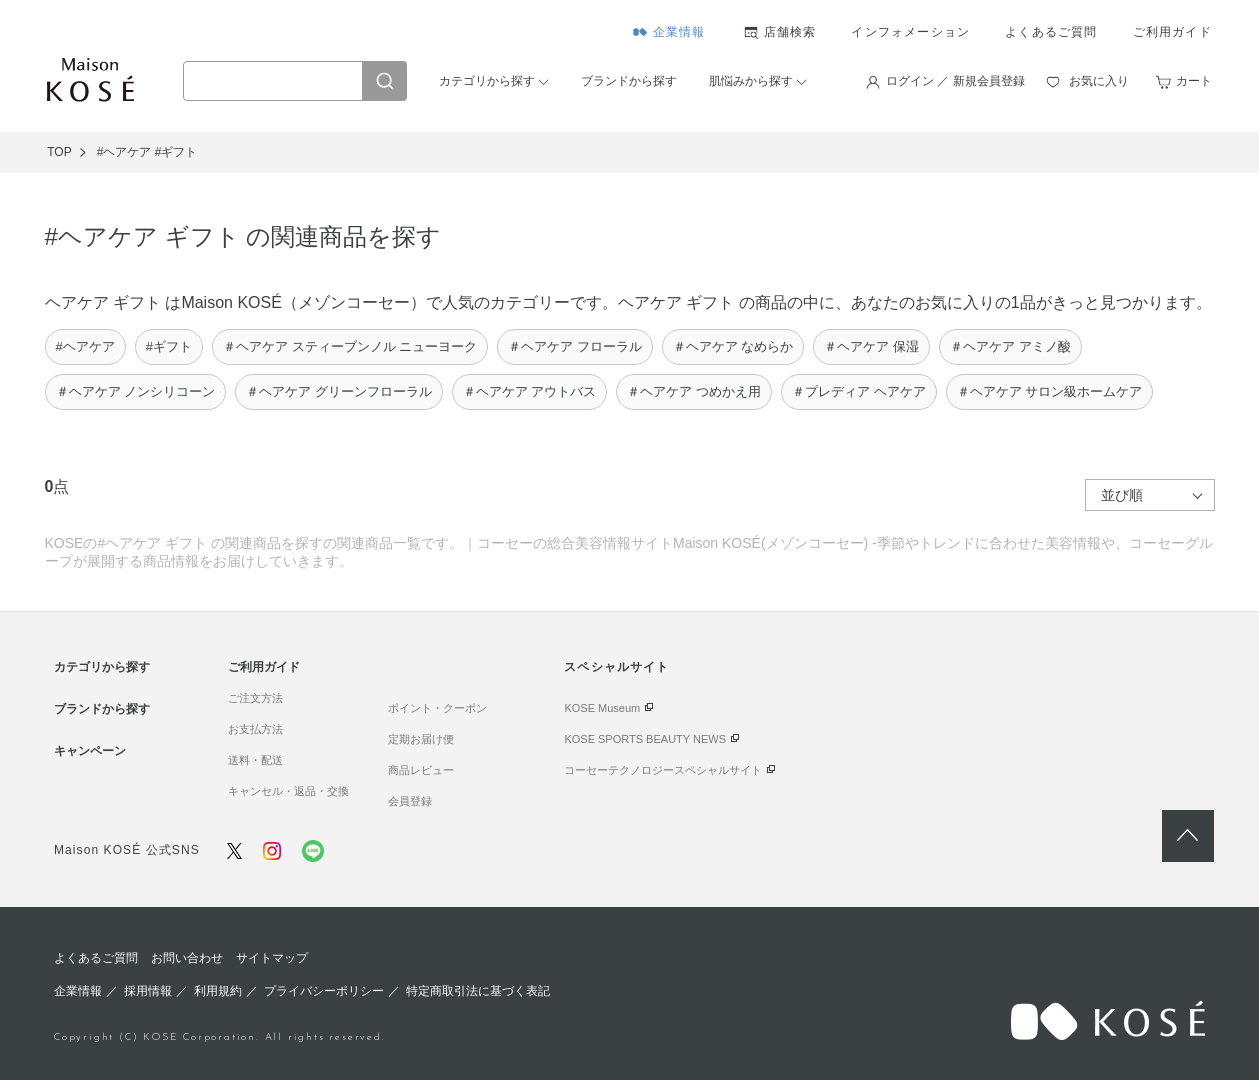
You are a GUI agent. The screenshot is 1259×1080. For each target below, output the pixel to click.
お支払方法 (255, 729)
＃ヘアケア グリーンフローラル (339, 391)
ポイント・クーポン (437, 708)
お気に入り (1099, 81)
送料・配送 (255, 760)
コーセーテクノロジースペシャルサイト (663, 770)
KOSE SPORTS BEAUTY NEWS (645, 739)
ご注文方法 (255, 698)
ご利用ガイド (1172, 32)
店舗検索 (790, 32)
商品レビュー (421, 770)
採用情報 (148, 991)
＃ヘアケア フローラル (575, 346)
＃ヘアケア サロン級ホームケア (1050, 391)
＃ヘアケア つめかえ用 (694, 391)
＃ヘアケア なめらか (733, 346)
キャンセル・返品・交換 (288, 791)
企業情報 (679, 32)
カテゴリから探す (487, 81)
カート (1194, 81)
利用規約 (218, 991)
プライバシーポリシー (324, 991)
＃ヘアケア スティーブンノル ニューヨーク (350, 346)
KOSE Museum (602, 708)
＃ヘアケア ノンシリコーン (136, 391)
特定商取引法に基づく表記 (478, 991)
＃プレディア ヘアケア (859, 391)
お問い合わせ (187, 958)
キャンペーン (90, 751)
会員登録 (410, 801)
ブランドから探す (629, 81)
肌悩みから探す (751, 81)
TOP (59, 152)
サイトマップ (272, 958)
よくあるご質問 (1051, 32)
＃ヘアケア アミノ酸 (1010, 346)
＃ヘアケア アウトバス (530, 391)
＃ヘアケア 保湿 (871, 346)
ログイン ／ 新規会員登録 (955, 81)
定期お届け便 (421, 739)
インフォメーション (910, 32)
